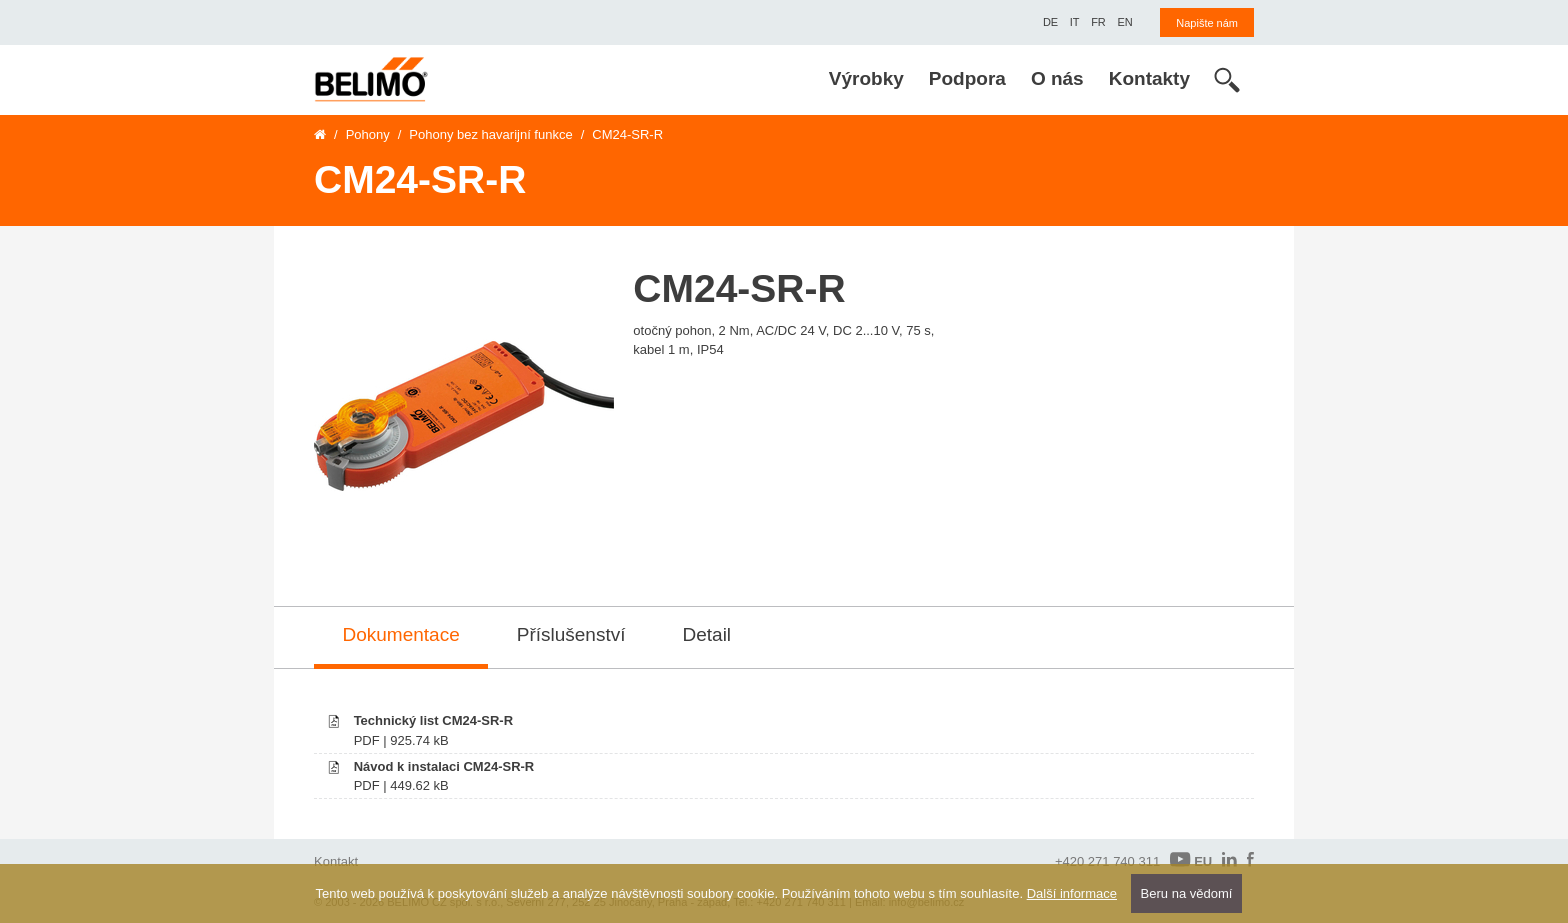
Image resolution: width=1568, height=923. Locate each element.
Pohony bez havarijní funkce (490, 134)
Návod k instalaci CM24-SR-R (444, 766)
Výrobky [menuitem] (866, 78)
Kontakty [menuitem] (1149, 78)
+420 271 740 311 (1107, 861)
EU (1191, 860)
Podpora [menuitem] (967, 78)
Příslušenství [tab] (571, 634)
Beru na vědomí (1187, 893)
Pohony (368, 134)
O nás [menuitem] (1057, 78)
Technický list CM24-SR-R (433, 720)
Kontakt (336, 861)
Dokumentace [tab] (401, 634)
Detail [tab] (707, 634)
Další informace (1072, 893)
